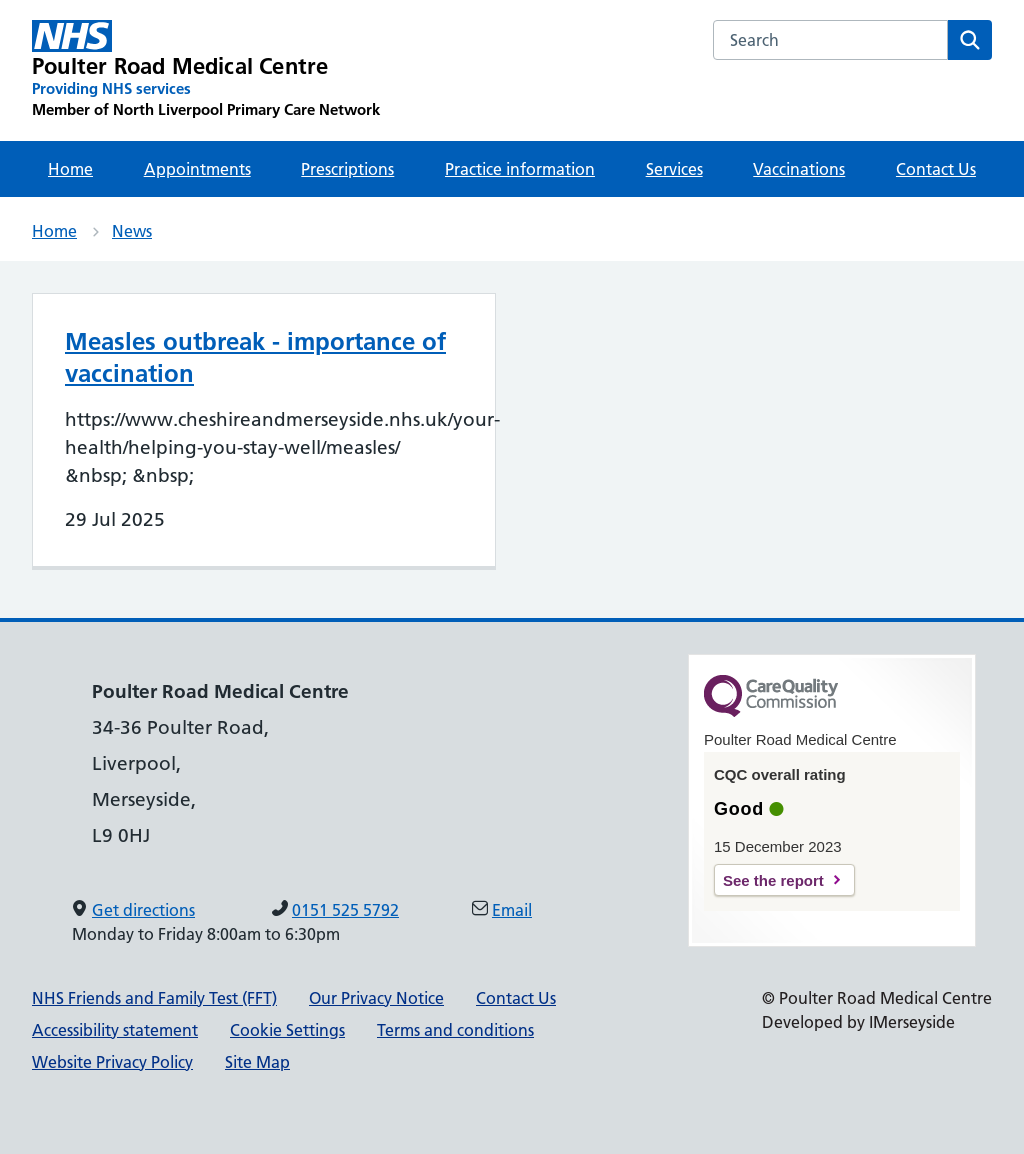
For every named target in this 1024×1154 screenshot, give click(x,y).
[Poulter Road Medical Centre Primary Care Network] (206, 70)
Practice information (520, 169)
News (132, 231)
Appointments (197, 169)
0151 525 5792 (345, 910)
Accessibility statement (115, 1030)
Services (674, 169)
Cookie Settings (287, 1030)
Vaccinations (799, 169)
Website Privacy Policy (112, 1062)
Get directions (143, 910)
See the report (773, 880)
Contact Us (936, 169)
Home (70, 169)
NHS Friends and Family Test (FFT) (154, 998)
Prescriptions (347, 169)
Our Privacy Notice (376, 998)
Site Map (257, 1062)
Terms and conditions (455, 1030)
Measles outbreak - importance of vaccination (255, 357)
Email (512, 910)
